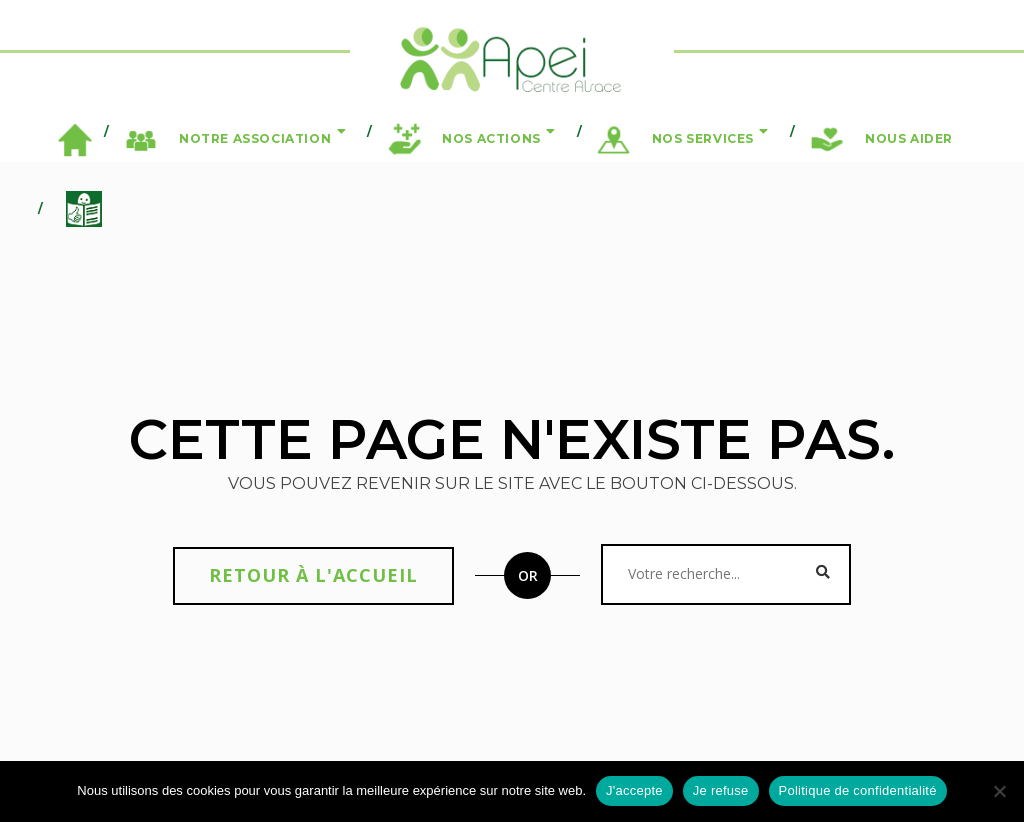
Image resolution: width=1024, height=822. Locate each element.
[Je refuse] (999, 791)
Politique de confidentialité (858, 790)
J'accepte (634, 790)
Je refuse (721, 790)
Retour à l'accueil (313, 575)
